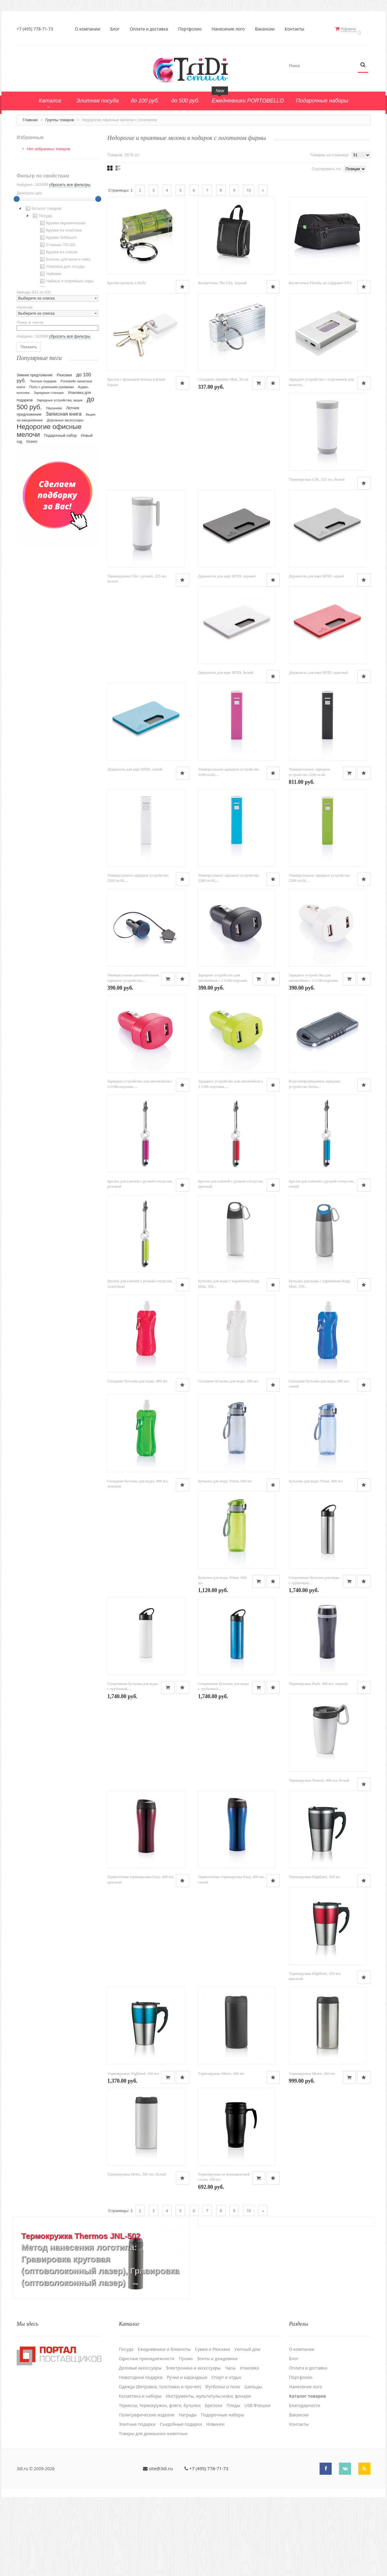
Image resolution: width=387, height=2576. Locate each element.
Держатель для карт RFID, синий (134, 790)
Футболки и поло (222, 2459)
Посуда (41, 212)
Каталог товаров (42, 205)
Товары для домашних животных (153, 2506)
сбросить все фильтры (69, 181)
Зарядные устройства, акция (60, 397)
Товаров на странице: (330, 151)
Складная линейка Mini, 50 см (223, 384)
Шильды (253, 2459)
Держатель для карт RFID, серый (316, 588)
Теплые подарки (43, 378)
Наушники (54, 405)
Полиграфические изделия (146, 2487)
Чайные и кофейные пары (66, 277)
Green (31, 438)
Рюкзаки (64, 371)
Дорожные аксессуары (65, 417)
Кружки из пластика (60, 227)
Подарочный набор (60, 432)
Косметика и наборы (140, 2469)
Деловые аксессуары (140, 2441)
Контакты (297, 29)
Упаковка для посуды (62, 263)
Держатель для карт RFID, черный (226, 588)
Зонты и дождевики (217, 2431)
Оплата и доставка (151, 29)
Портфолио (192, 29)
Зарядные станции (48, 389)
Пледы (233, 2478)
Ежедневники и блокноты (164, 2422)
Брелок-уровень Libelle (126, 283)
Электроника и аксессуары (193, 2441)
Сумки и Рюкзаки (212, 2422)
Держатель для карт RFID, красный (318, 689)
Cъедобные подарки (181, 2497)
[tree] (57, 242)
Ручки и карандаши (187, 2450)
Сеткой (109, 164)
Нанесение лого (230, 29)
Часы (230, 2441)
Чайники (50, 270)
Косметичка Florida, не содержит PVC (320, 283)
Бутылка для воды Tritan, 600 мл (225, 1530)
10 (249, 187)
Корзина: (353, 28)
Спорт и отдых (226, 2450)
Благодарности (304, 2478)
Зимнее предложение (35, 372)
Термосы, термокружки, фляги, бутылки (160, 2478)
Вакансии (267, 29)
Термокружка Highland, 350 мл (314, 1942)
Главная (30, 116)
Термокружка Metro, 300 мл (221, 2146)
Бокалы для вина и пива (64, 256)
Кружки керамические (62, 219)
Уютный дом (247, 2422)
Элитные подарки (137, 2497)
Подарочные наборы (222, 2487)
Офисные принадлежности (146, 2431)
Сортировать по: (327, 165)
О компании (89, 29)
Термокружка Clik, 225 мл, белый (317, 488)
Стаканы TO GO (57, 241)
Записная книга (64, 411)
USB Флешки (257, 2478)
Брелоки (214, 2478)
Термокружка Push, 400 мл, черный (318, 1740)
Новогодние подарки (141, 2450)
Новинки (215, 2497)
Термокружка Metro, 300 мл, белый (136, 2251)
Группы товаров (59, 116)
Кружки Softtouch (58, 234)
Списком (118, 164)
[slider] (17, 196)
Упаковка (249, 2441)
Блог (117, 29)
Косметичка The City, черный (222, 283)
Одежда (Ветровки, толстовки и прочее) (160, 2459)
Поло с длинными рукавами (51, 383)
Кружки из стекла (58, 248)
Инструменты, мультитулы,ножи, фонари (208, 2469)
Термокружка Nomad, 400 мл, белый (319, 1841)
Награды (188, 2487)
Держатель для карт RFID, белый (225, 689)
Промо (186, 2431)
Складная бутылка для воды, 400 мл (137, 1426)
